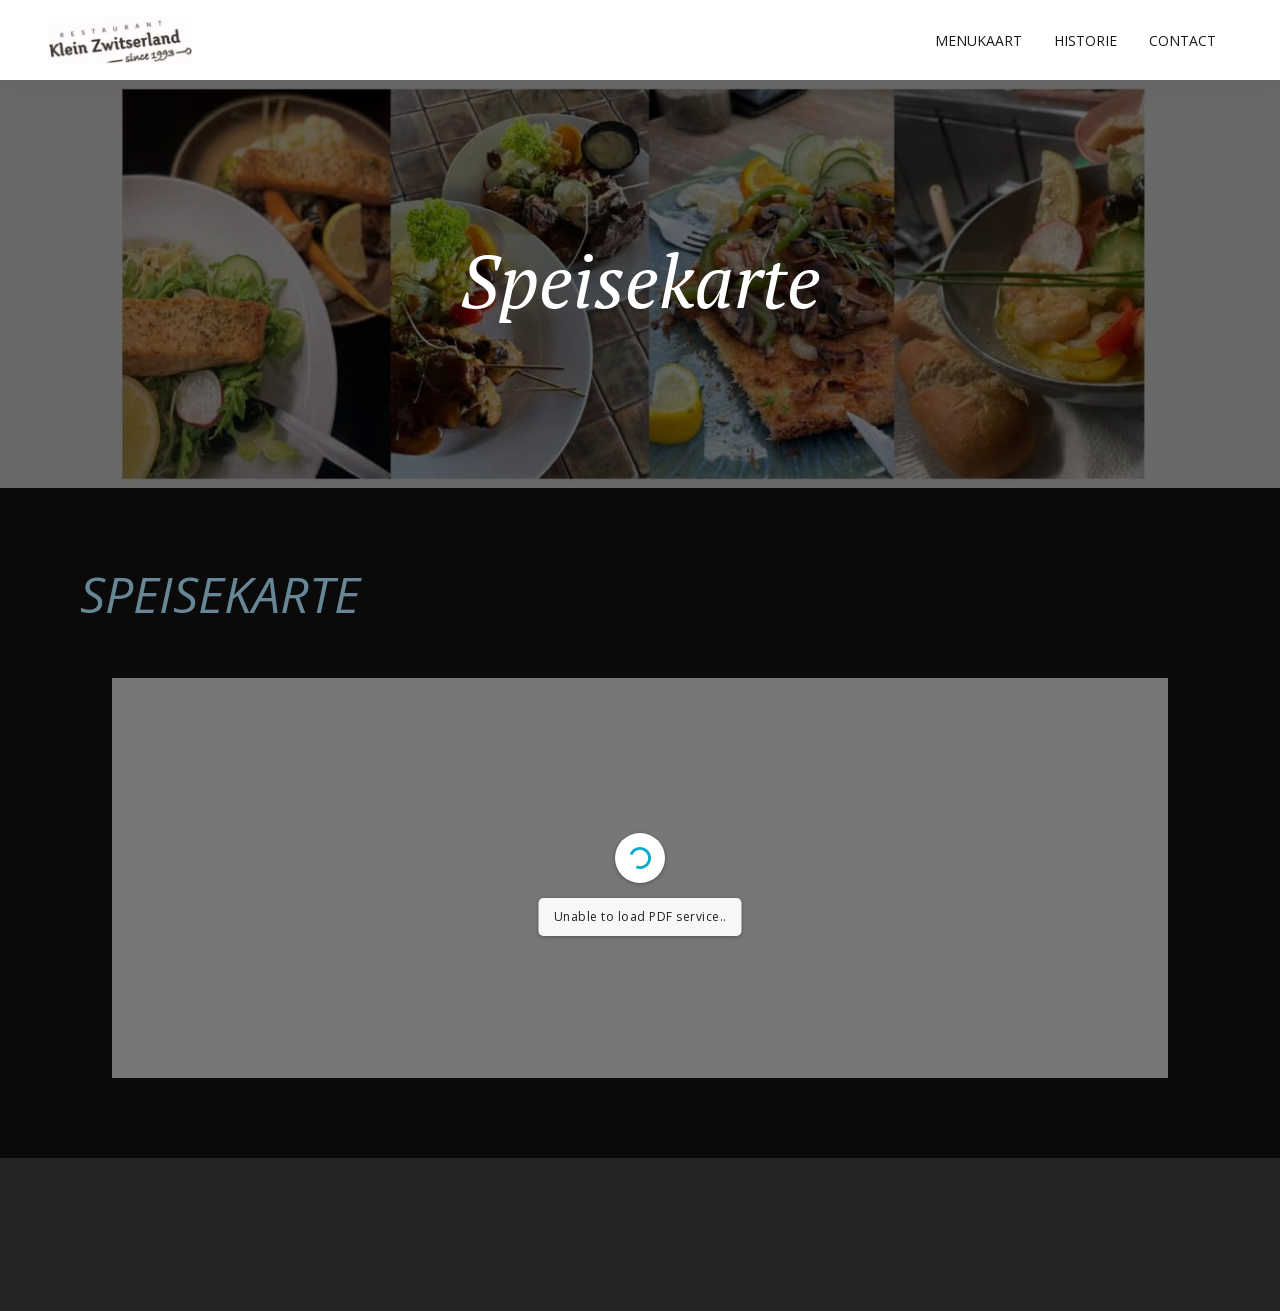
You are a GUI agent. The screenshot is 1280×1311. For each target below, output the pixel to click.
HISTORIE (1085, 40)
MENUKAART (978, 40)
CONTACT (1182, 40)
